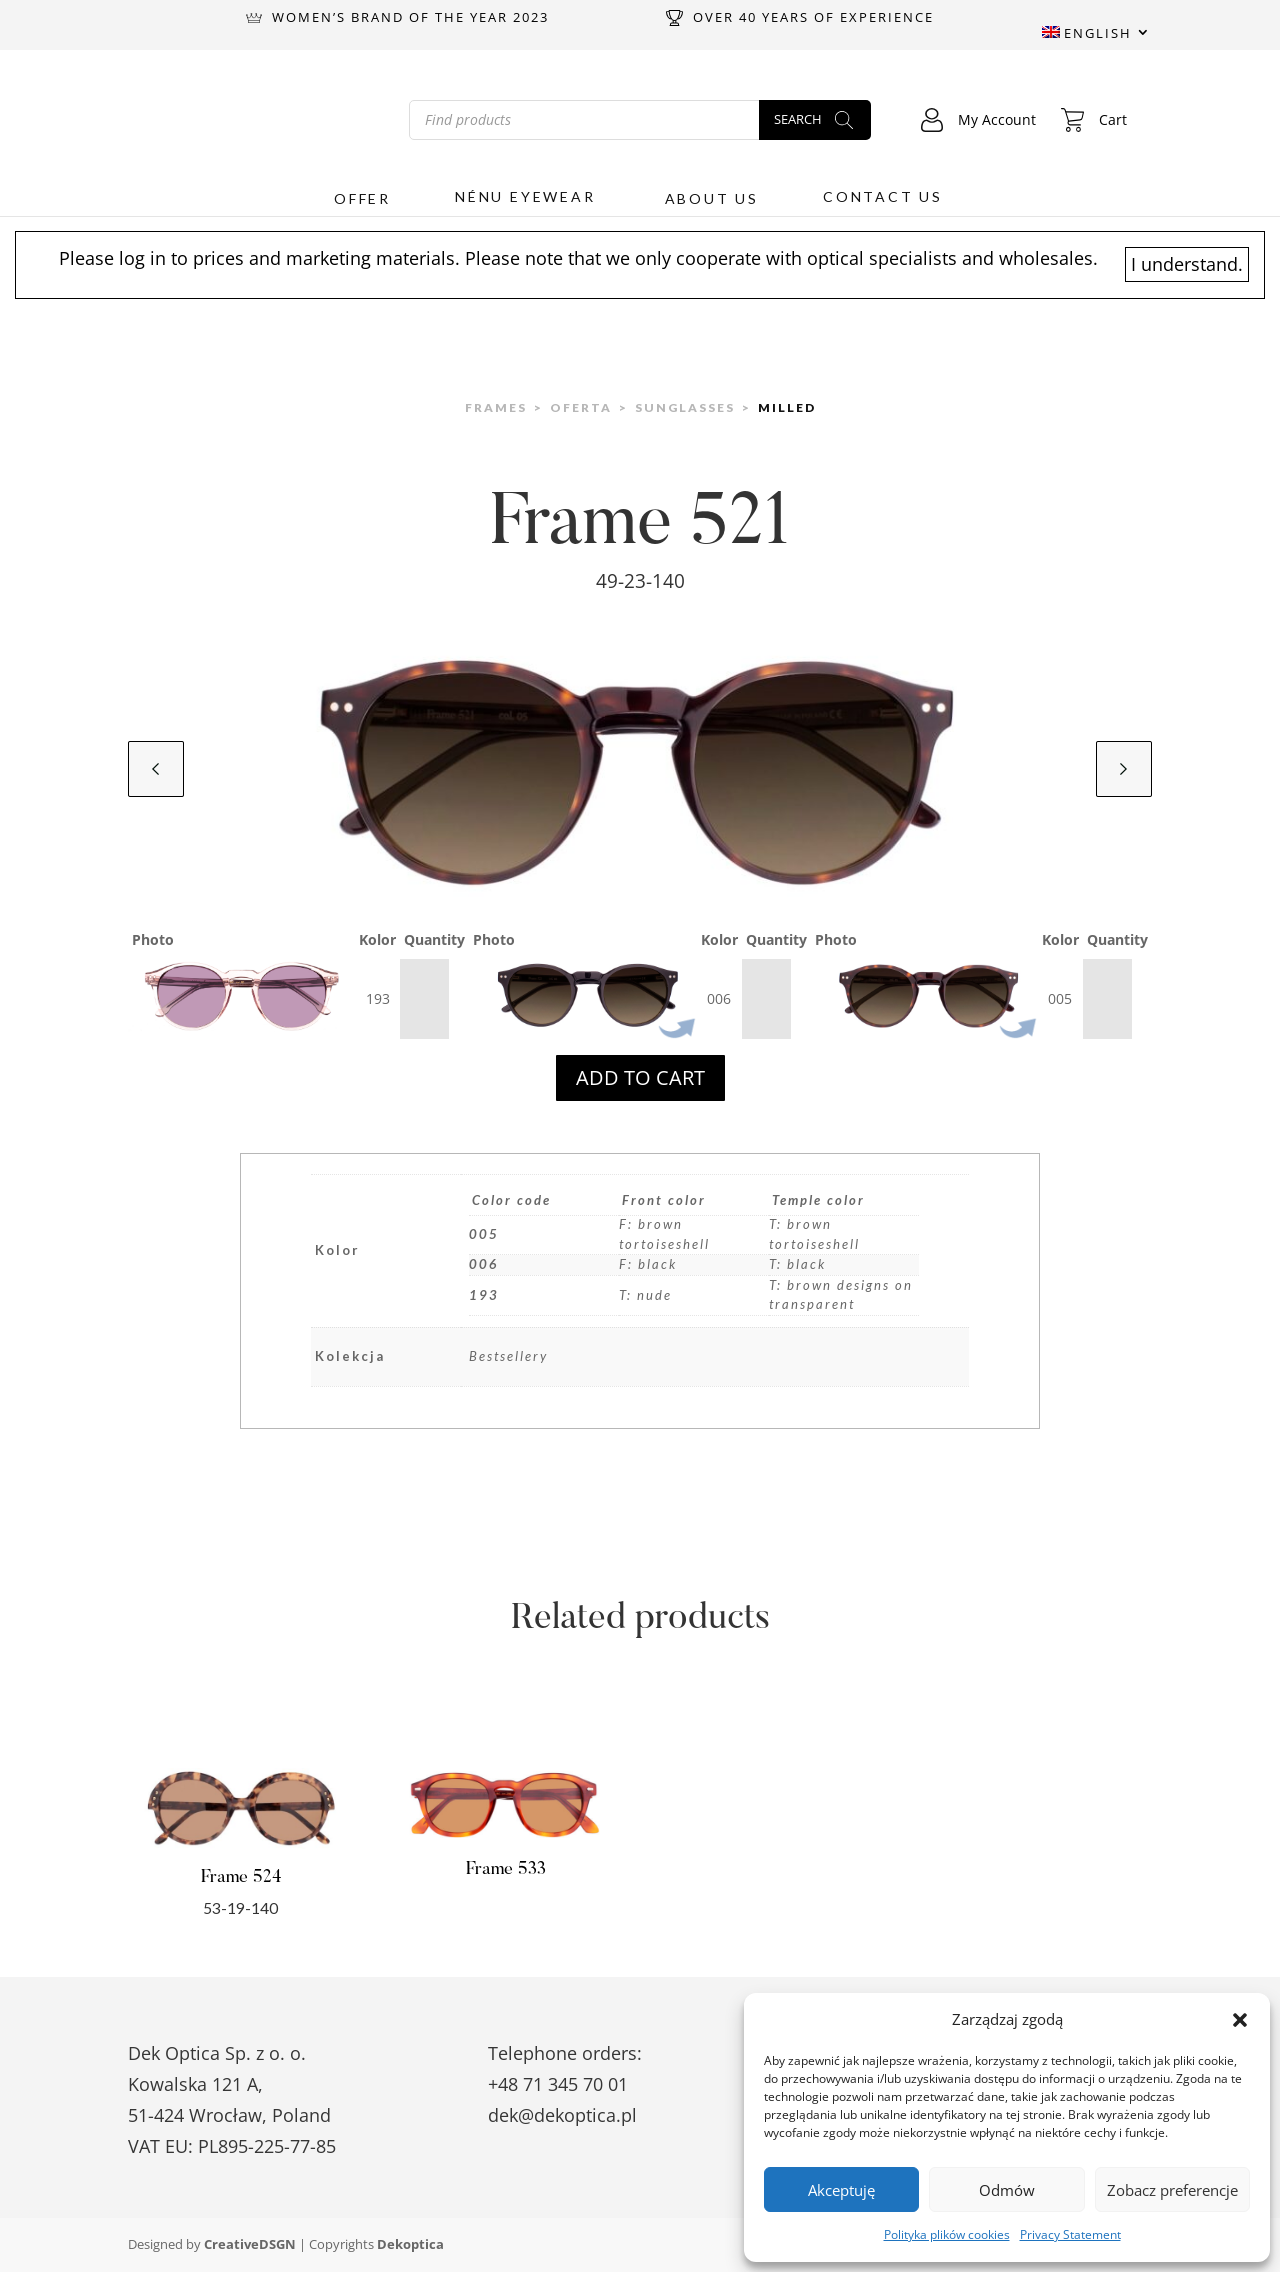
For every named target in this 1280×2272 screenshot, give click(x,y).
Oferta (581, 407)
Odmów (1007, 2190)
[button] (1240, 2020)
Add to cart (640, 1077)
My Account (978, 120)
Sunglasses (685, 407)
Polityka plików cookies (947, 2234)
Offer (362, 199)
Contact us (883, 197)
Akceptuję (841, 2190)
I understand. (1187, 264)
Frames (496, 407)
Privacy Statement (1070, 2234)
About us (712, 199)
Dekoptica (410, 2244)
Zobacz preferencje (1172, 2190)
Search (798, 118)
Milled (787, 407)
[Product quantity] (424, 999)
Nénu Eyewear (525, 197)
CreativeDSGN (250, 2244)
